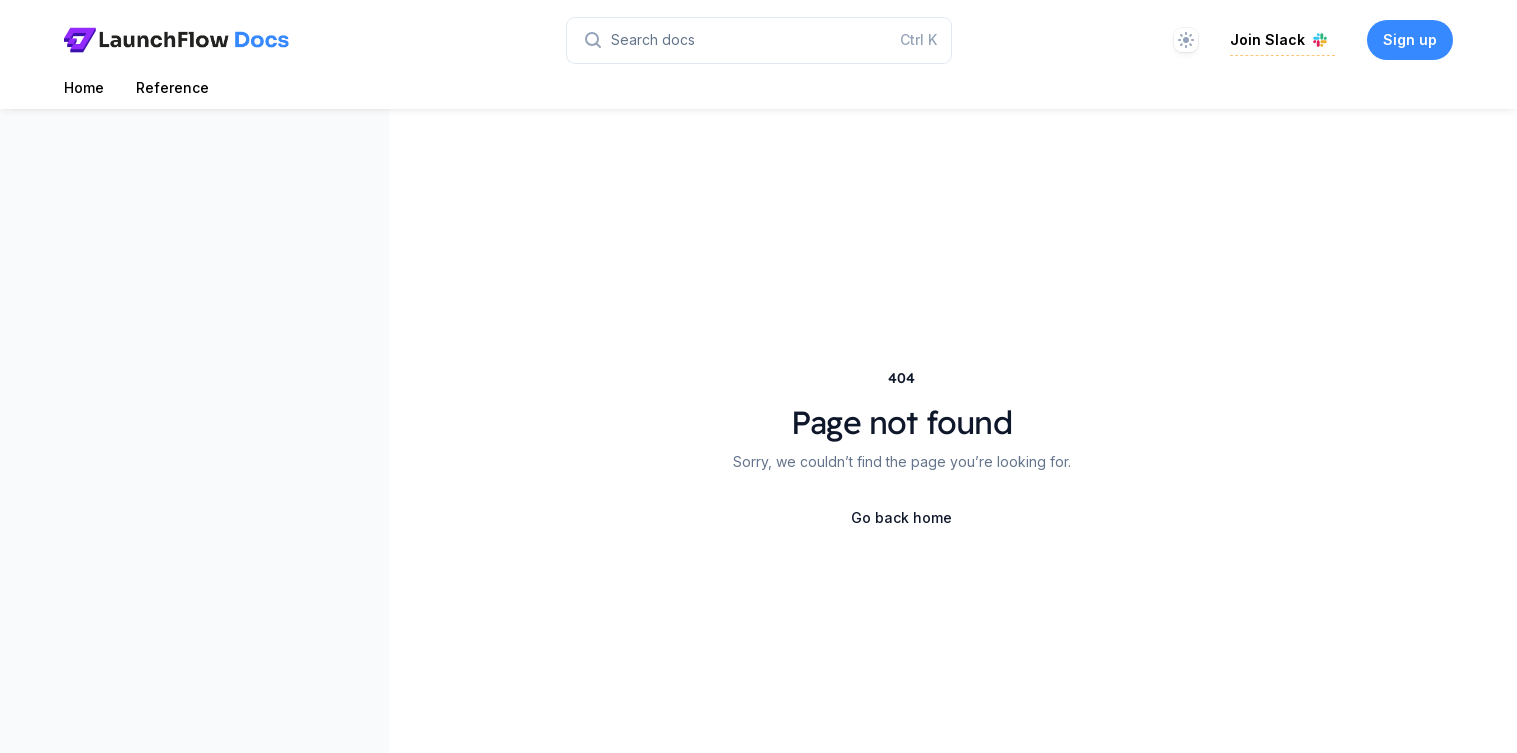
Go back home (901, 517)
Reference (172, 87)
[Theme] (1186, 40)
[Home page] (176, 40)
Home (84, 87)
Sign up (1410, 39)
